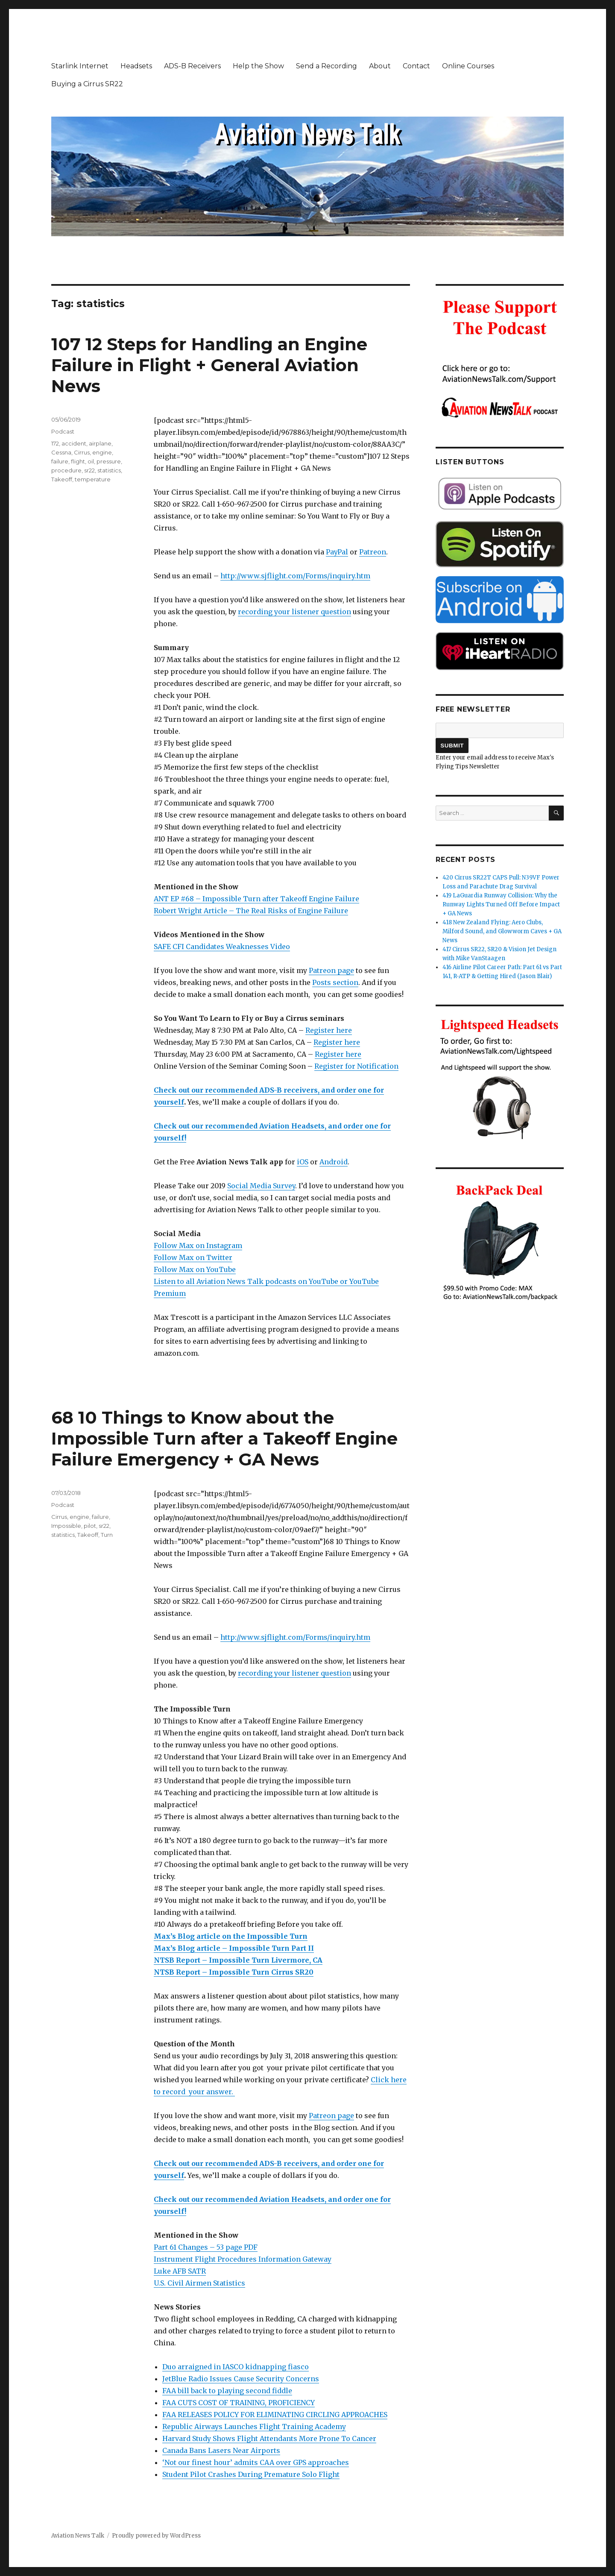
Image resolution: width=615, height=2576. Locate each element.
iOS (302, 1162)
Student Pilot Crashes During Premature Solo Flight (251, 2474)
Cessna (61, 452)
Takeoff (61, 479)
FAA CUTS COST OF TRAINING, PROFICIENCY (238, 2402)
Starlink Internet (79, 66)
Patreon (372, 552)
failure (59, 461)
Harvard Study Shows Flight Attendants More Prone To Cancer (269, 2438)
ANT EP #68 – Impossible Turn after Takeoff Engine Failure (256, 898)
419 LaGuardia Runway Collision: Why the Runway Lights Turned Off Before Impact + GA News (501, 904)
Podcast (62, 431)
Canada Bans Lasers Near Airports (221, 2450)
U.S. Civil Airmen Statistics (199, 2283)
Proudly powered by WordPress (156, 2535)
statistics (109, 470)
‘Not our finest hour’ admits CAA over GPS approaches (255, 2462)
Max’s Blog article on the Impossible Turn (231, 1936)
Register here (328, 1030)
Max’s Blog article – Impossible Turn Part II (234, 1948)
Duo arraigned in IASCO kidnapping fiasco (235, 2366)
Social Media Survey (261, 1185)
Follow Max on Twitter (193, 1257)
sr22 (89, 470)
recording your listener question (294, 611)
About (380, 66)
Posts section (335, 982)
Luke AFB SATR (180, 2271)
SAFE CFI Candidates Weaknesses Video (222, 946)
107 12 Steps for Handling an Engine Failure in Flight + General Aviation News (209, 365)
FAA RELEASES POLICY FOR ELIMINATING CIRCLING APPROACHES (274, 2414)
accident (74, 443)
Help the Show (258, 66)
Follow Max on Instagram (198, 1245)
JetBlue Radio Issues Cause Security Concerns (240, 2378)
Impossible (66, 1525)
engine (102, 452)
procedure (66, 470)
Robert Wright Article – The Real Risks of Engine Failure (251, 910)
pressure (109, 461)
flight (78, 461)
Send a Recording (326, 66)
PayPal (337, 552)
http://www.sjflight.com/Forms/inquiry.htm (295, 575)
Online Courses (468, 66)
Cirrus (82, 452)
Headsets (136, 66)
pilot (90, 1525)
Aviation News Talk (77, 2535)
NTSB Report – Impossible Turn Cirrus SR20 (233, 1972)
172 (55, 443)
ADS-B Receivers (192, 66)
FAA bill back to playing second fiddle (227, 2390)
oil (91, 461)
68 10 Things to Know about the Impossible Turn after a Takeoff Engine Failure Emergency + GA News (224, 1438)
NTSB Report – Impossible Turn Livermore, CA (238, 1960)
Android (333, 1162)
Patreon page (331, 970)
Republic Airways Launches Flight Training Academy (254, 2426)
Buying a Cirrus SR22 (87, 84)
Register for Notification (356, 1066)
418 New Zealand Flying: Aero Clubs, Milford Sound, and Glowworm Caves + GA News (502, 931)
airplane (100, 443)
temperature (93, 479)
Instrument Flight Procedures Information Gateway (242, 2259)
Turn (107, 1534)
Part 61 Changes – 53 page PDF (206, 2247)
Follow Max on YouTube (195, 1269)
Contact (416, 66)
